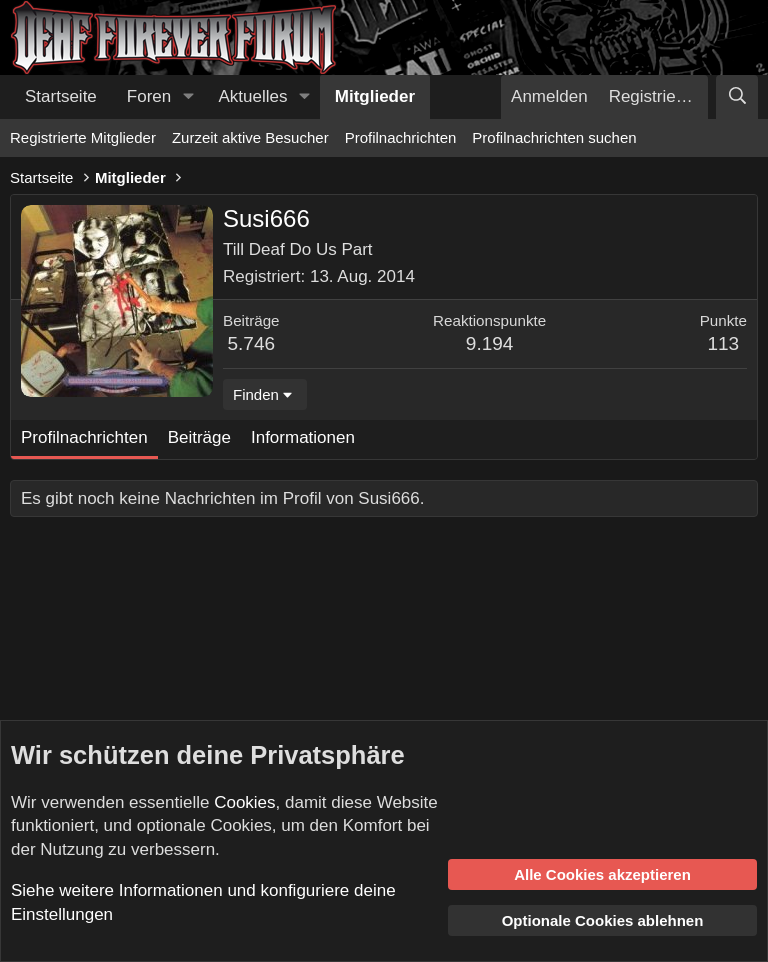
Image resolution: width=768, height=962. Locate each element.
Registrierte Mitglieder (83, 137)
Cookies (244, 802)
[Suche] (737, 97)
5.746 (252, 343)
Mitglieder (375, 96)
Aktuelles (253, 96)
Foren (149, 96)
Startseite (61, 96)
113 (723, 343)
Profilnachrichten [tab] (84, 437)
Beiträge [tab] (199, 437)
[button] (188, 97)
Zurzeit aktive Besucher (250, 137)
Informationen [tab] (303, 437)
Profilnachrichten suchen (554, 137)
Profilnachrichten (401, 137)
